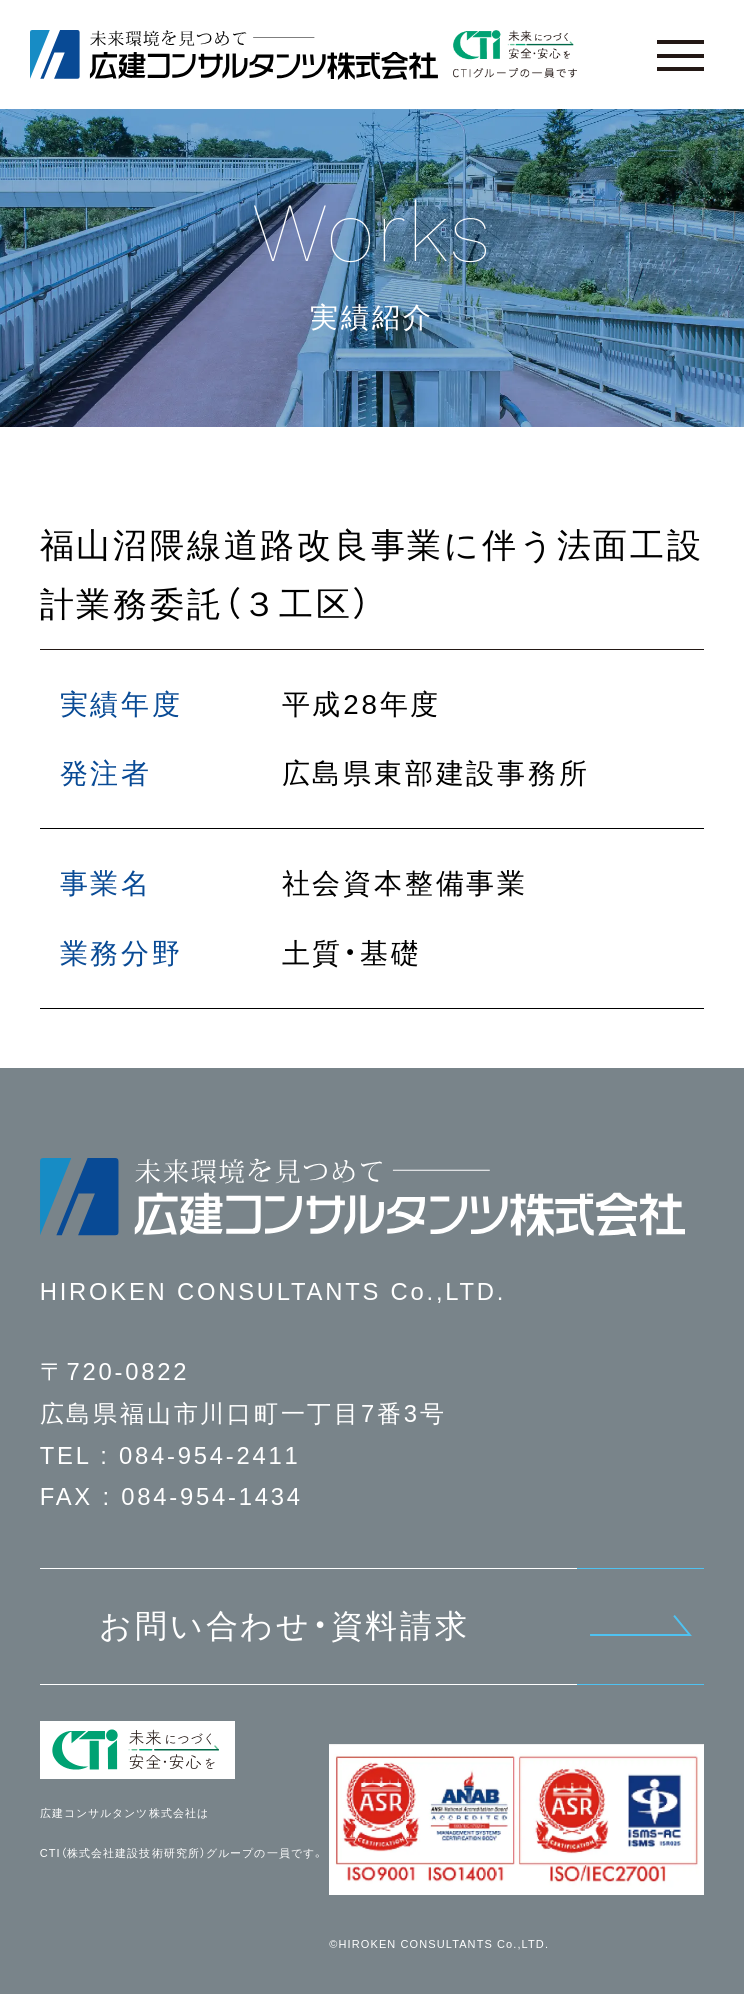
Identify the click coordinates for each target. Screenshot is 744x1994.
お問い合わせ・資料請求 (284, 1626)
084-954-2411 (210, 1455)
